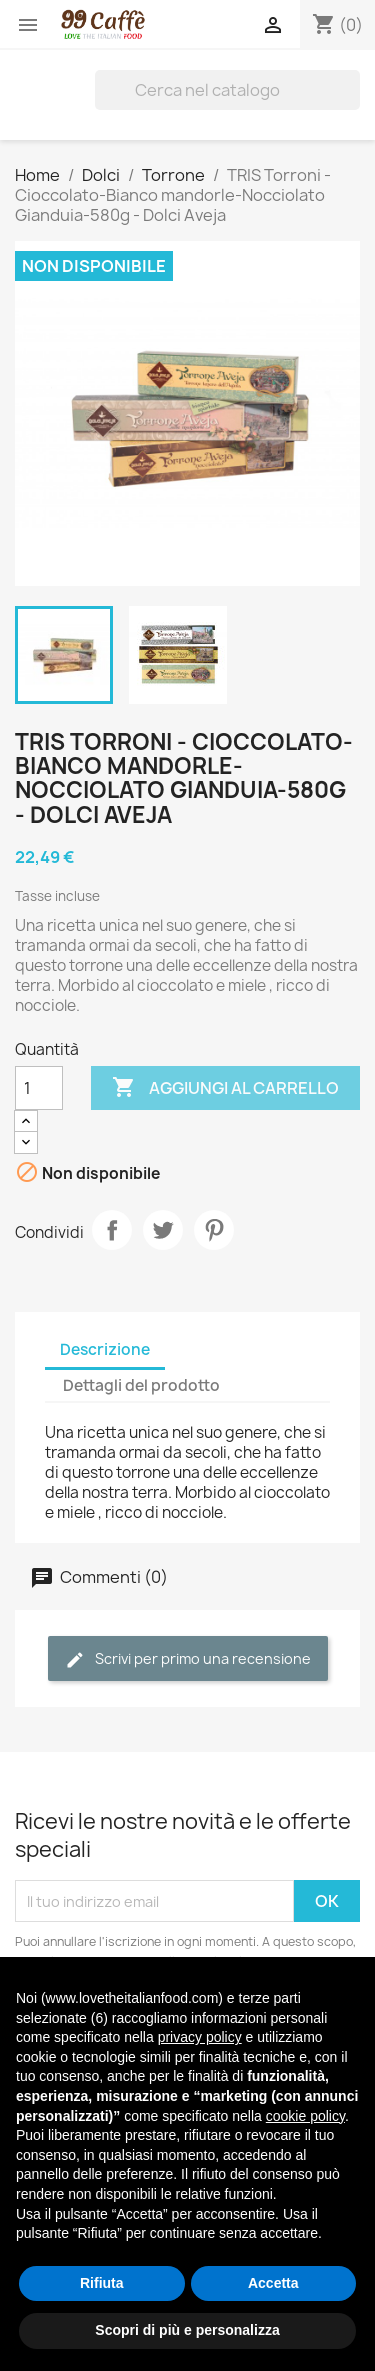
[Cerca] (227, 90)
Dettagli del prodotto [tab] (141, 1385)
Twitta (163, 1230)
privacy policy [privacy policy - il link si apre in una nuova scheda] (200, 2037)
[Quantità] (39, 1088)
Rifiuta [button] (102, 2283)
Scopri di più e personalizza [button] (187, 2330)
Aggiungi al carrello (225, 1088)
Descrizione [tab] (105, 1349)
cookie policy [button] (305, 2116)
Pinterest (214, 1230)
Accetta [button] (273, 2283)
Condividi (112, 1230)
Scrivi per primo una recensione (188, 1659)
